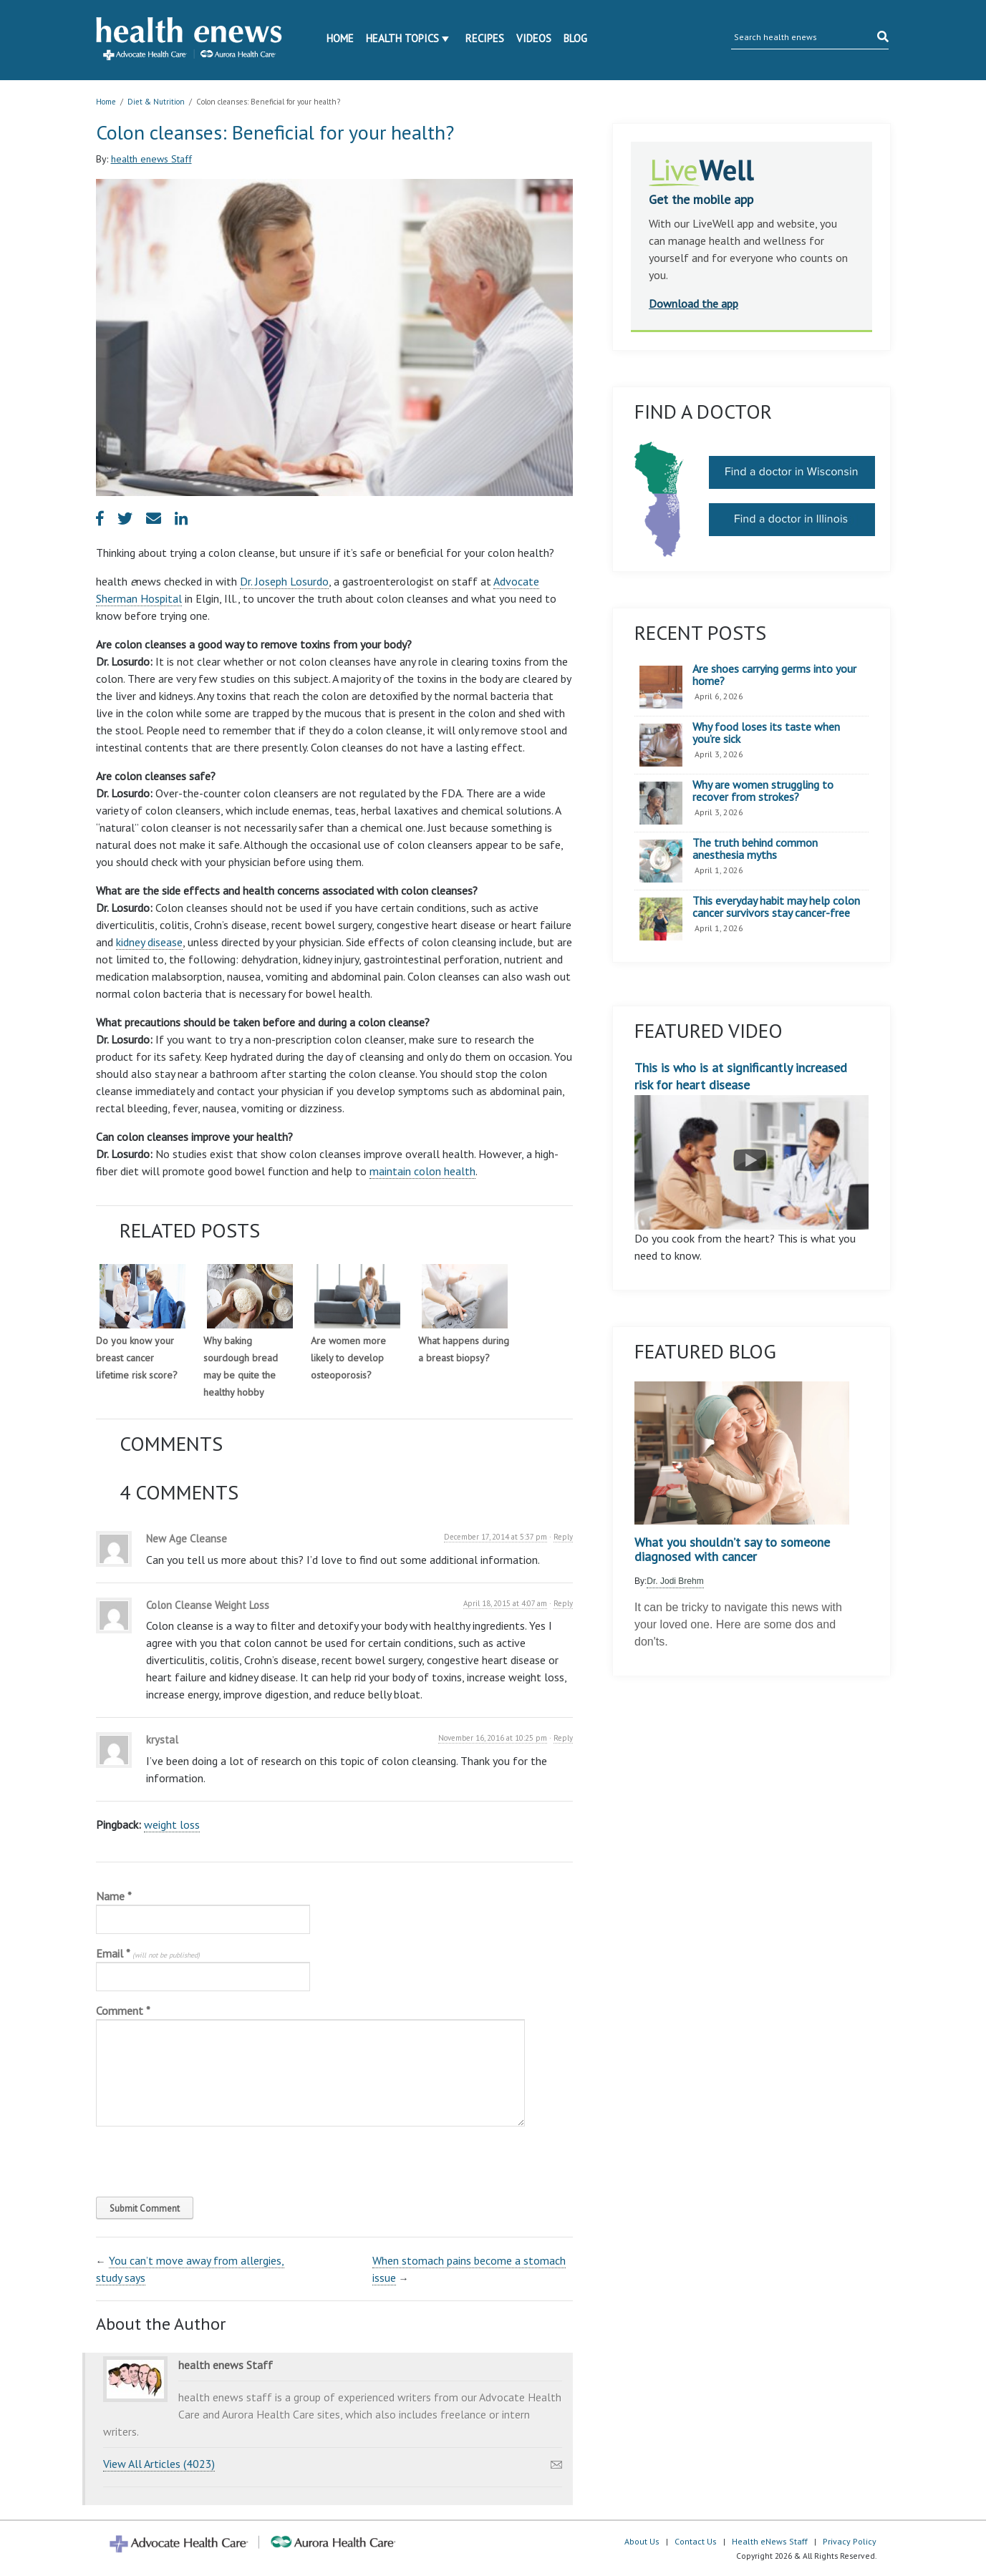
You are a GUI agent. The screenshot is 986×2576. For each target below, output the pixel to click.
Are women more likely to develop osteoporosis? (348, 1357)
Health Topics (402, 38)
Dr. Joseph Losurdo (284, 581)
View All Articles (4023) (159, 2463)
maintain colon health (422, 1171)
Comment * (123, 2010)
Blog (575, 38)
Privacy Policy (849, 2541)
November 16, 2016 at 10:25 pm (492, 1738)
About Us (641, 2541)
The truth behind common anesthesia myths (755, 849)
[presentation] (193, 2158)
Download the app (693, 303)
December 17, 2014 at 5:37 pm (495, 1537)
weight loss (172, 1824)
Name (114, 1896)
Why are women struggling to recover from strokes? (762, 791)
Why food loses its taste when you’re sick (766, 733)
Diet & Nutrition (156, 102)
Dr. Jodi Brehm (675, 1581)
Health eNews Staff (770, 2541)
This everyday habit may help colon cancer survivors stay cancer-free (776, 907)
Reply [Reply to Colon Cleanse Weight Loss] (563, 1603)
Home (340, 38)
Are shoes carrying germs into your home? (774, 675)
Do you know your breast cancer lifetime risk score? (137, 1357)
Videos (533, 38)
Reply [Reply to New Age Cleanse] (563, 1537)
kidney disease (149, 942)
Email (148, 1953)
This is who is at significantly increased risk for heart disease (751, 1144)
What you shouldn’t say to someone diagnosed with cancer (732, 1549)
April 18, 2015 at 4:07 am (505, 1603)
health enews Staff (151, 158)
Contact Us (696, 2541)
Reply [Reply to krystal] (563, 1738)
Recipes (484, 38)
